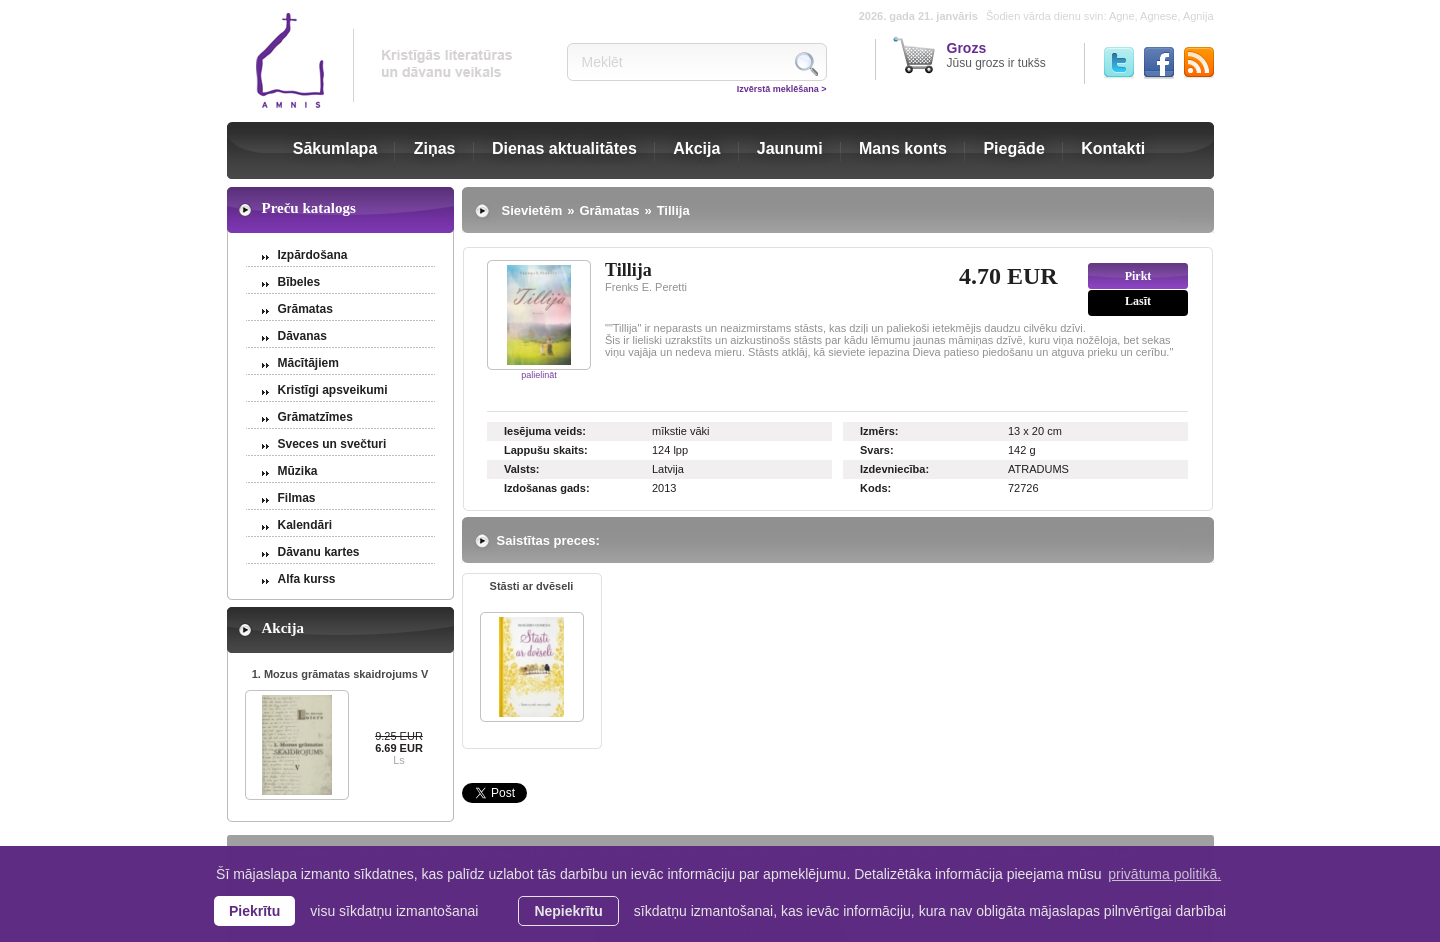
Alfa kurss (307, 579)
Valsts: (521, 469)
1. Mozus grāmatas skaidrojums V (340, 674)
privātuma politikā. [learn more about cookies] (1164, 874)
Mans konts (903, 148)
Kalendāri (305, 525)
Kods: (875, 488)
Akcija (696, 148)
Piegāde (1013, 148)
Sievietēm (532, 210)
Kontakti (1113, 148)
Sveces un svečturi (332, 444)
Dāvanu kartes (319, 552)
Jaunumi (790, 148)
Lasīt (1138, 301)
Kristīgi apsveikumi (333, 390)
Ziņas (435, 148)
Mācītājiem (308, 363)
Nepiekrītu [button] (568, 911)
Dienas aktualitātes (564, 148)
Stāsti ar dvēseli (532, 586)
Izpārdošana (313, 255)
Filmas (297, 498)
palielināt (539, 375)
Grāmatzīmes (315, 417)
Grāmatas (305, 309)
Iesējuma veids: (545, 431)
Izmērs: (879, 431)
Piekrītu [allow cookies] (254, 911)
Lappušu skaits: (546, 450)
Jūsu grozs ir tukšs (996, 55)
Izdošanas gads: (547, 488)
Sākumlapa (335, 148)
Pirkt (1138, 276)
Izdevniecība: (894, 469)
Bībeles (299, 282)
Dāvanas (302, 336)
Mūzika (298, 471)
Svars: (877, 450)
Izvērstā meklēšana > (782, 89)
